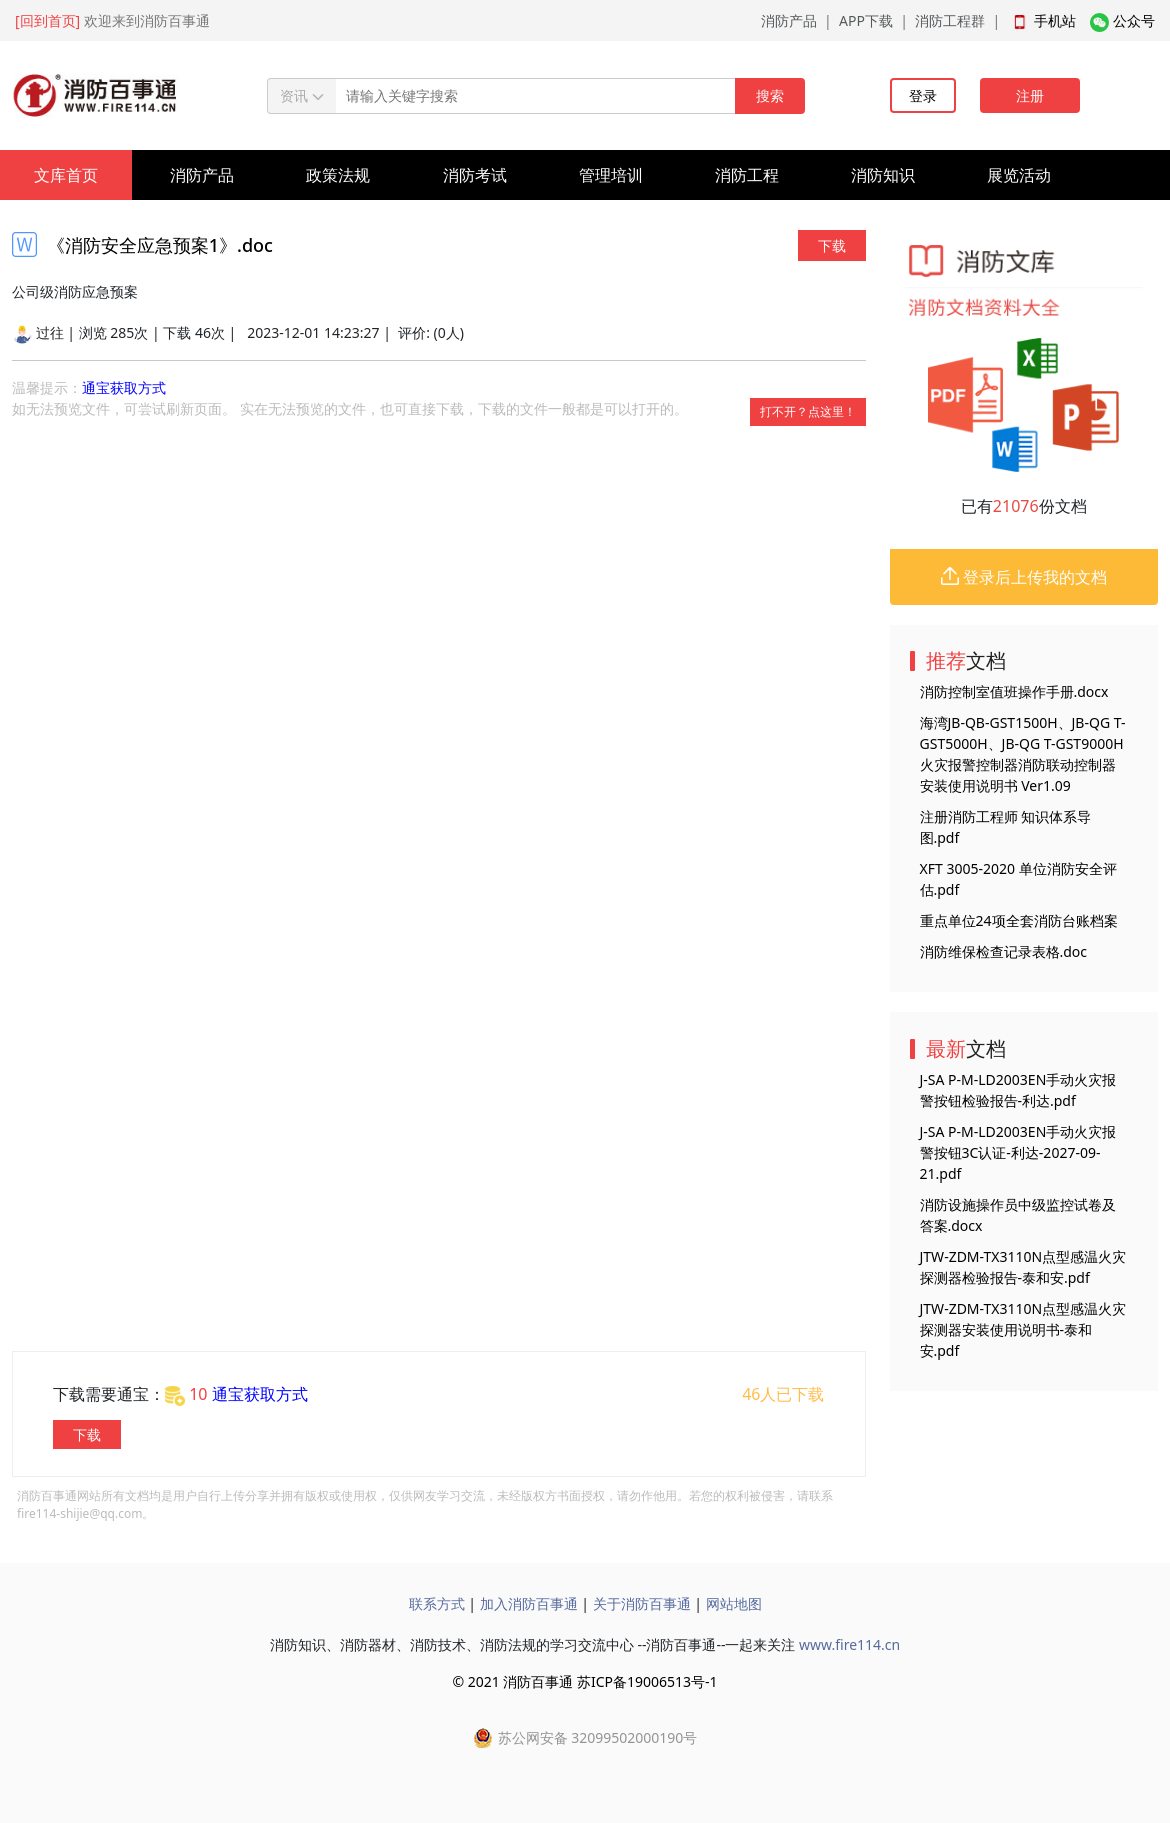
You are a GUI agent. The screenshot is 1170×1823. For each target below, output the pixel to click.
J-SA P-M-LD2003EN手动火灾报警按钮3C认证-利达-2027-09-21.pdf (1018, 1152)
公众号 (1134, 20)
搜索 (770, 95)
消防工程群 (950, 20)
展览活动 (1019, 175)
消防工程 (747, 175)
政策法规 (338, 175)
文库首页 (66, 175)
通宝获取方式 (124, 387)
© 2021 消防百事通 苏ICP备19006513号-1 (584, 1681)
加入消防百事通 (529, 1603)
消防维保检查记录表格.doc (1004, 951)
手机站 (1055, 20)
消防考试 (475, 175)
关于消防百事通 (642, 1603)
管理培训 (611, 175)
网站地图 (734, 1603)
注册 (1030, 95)
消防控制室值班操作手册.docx (1014, 691)
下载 (832, 245)
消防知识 (883, 175)
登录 (923, 95)
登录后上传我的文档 (1024, 577)
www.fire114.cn (849, 1644)
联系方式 (437, 1603)
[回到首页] (47, 20)
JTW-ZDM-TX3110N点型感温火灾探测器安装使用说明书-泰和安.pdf (1023, 1329)
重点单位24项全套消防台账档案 (1019, 920)
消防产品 (789, 20)
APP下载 (866, 20)
